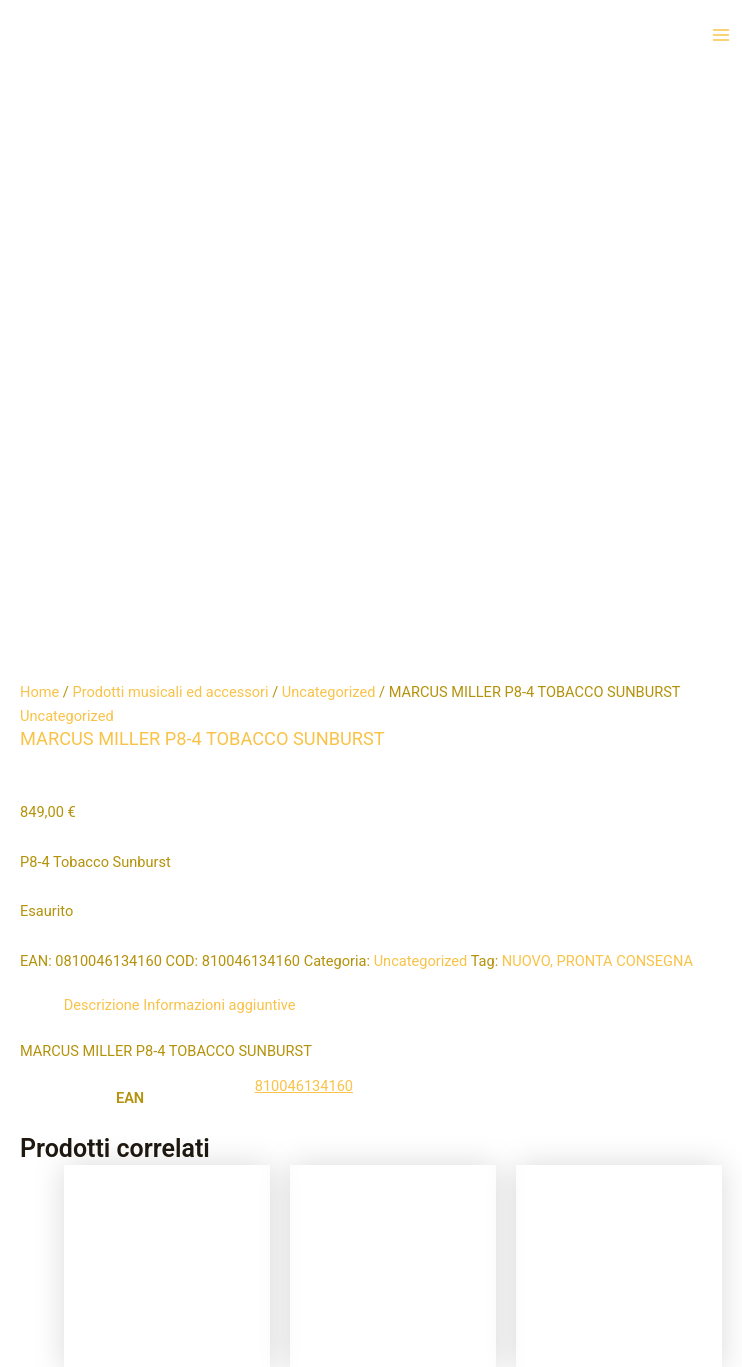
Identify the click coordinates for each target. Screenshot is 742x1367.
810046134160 (304, 511)
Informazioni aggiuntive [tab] (219, 430)
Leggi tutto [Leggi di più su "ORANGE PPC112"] (412, 889)
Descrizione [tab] (102, 430)
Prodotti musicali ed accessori (170, 117)
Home (39, 117)
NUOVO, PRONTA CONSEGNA (597, 386)
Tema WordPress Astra (472, 1312)
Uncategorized (329, 117)
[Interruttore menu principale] (721, 35)
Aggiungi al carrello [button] (140, 877)
